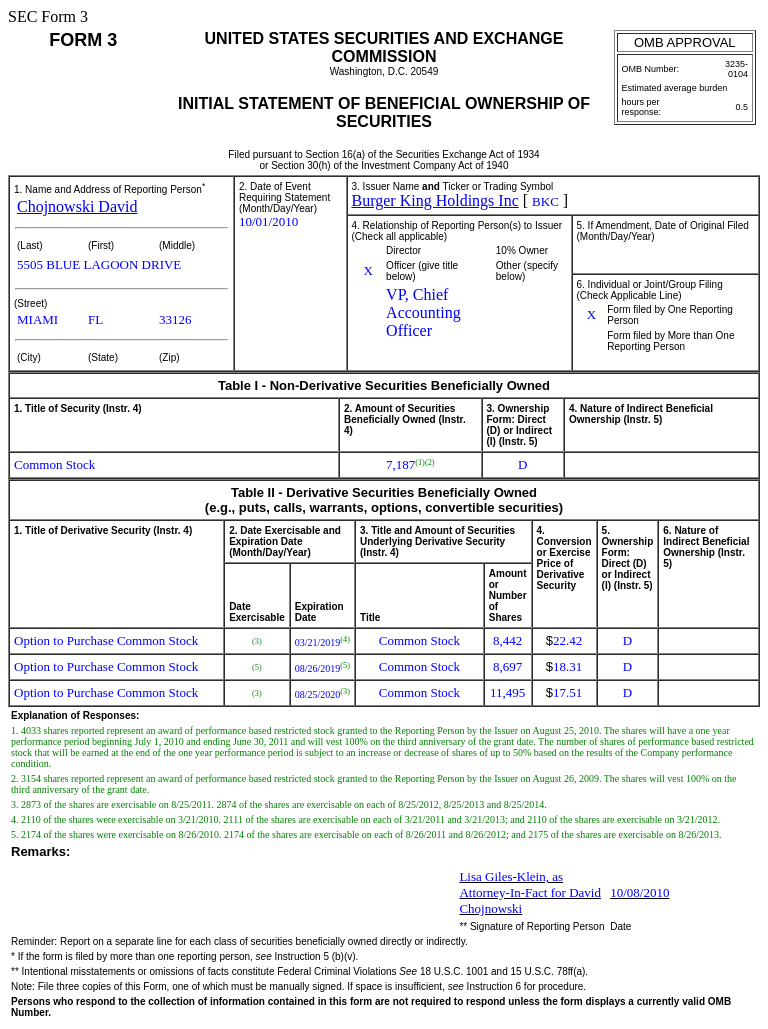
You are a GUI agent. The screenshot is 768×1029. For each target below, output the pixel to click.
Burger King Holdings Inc (435, 200)
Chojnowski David (77, 206)
